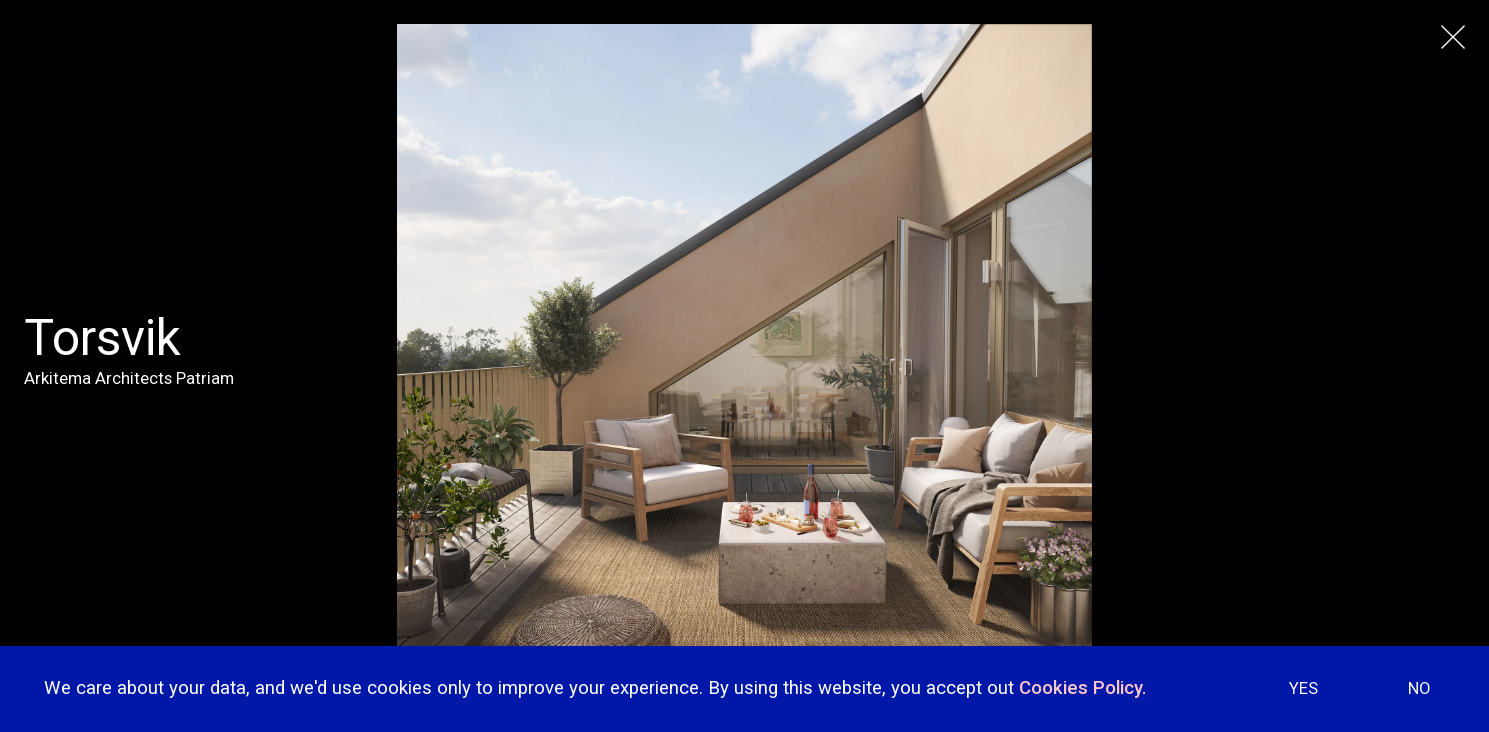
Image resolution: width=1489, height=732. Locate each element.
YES (1303, 688)
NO (1419, 688)
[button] (1449, 460)
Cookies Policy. (1083, 688)
